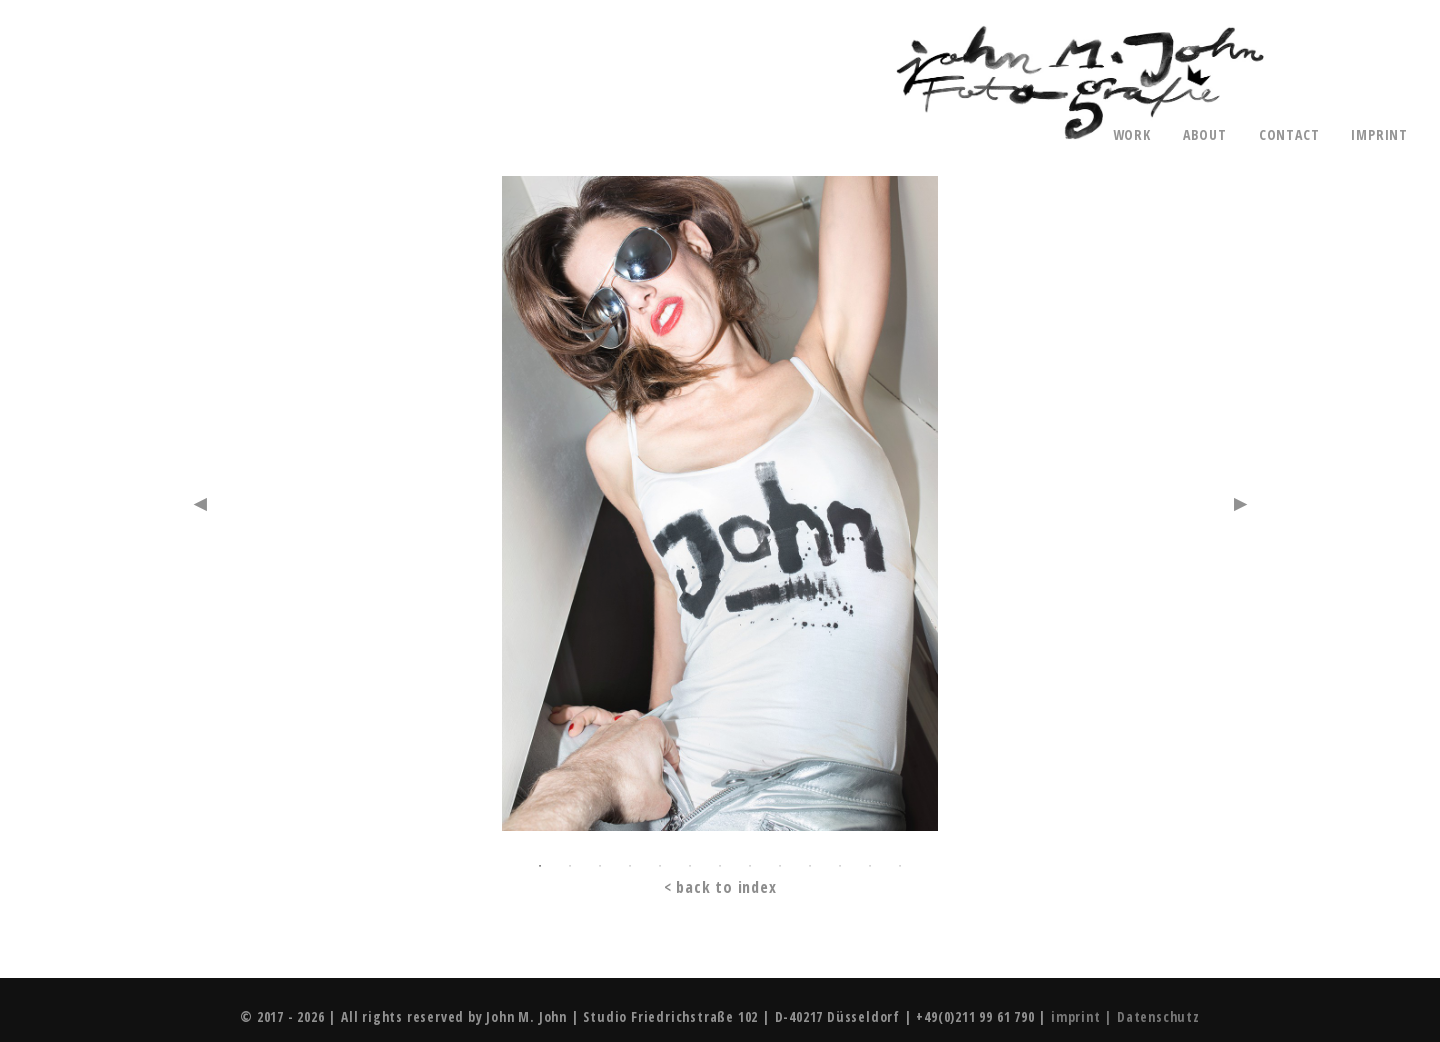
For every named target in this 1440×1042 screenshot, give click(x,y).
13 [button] (900, 866)
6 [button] (690, 866)
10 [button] (810, 866)
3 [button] (600, 866)
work (1132, 135)
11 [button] (840, 866)
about (1205, 135)
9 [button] (780, 866)
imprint (1379, 135)
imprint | (1084, 1016)
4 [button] (630, 866)
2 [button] (570, 866)
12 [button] (870, 866)
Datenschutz (1158, 1016)
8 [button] (750, 866)
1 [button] (540, 866)
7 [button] (720, 866)
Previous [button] (200, 504)
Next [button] (1240, 504)
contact (1289, 135)
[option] (720, 511)
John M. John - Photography (1080, 83)
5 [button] (660, 866)
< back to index (720, 887)
